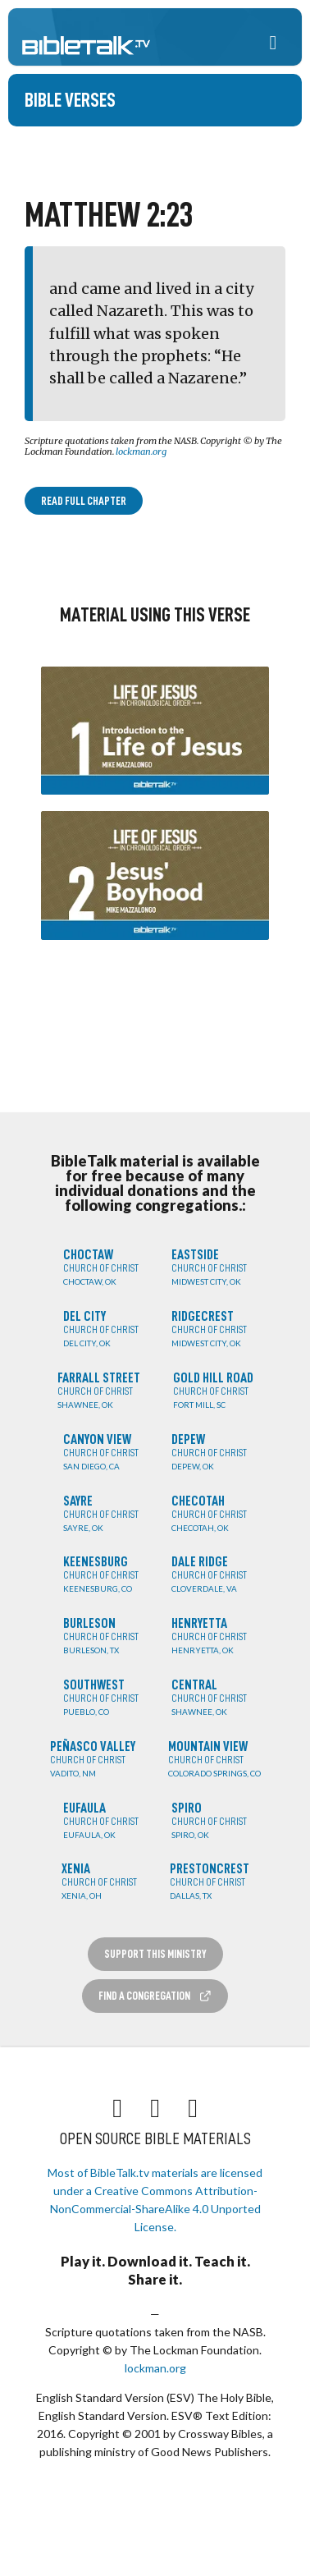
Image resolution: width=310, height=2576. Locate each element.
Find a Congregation (155, 1996)
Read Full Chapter (83, 500)
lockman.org (141, 451)
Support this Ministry (155, 1954)
